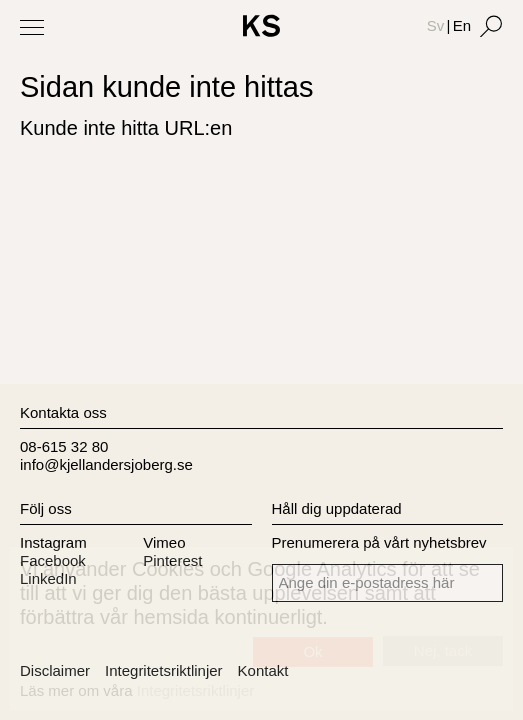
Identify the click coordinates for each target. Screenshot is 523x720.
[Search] (491, 26)
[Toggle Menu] (32, 27)
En (462, 25)
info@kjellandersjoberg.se (106, 464)
